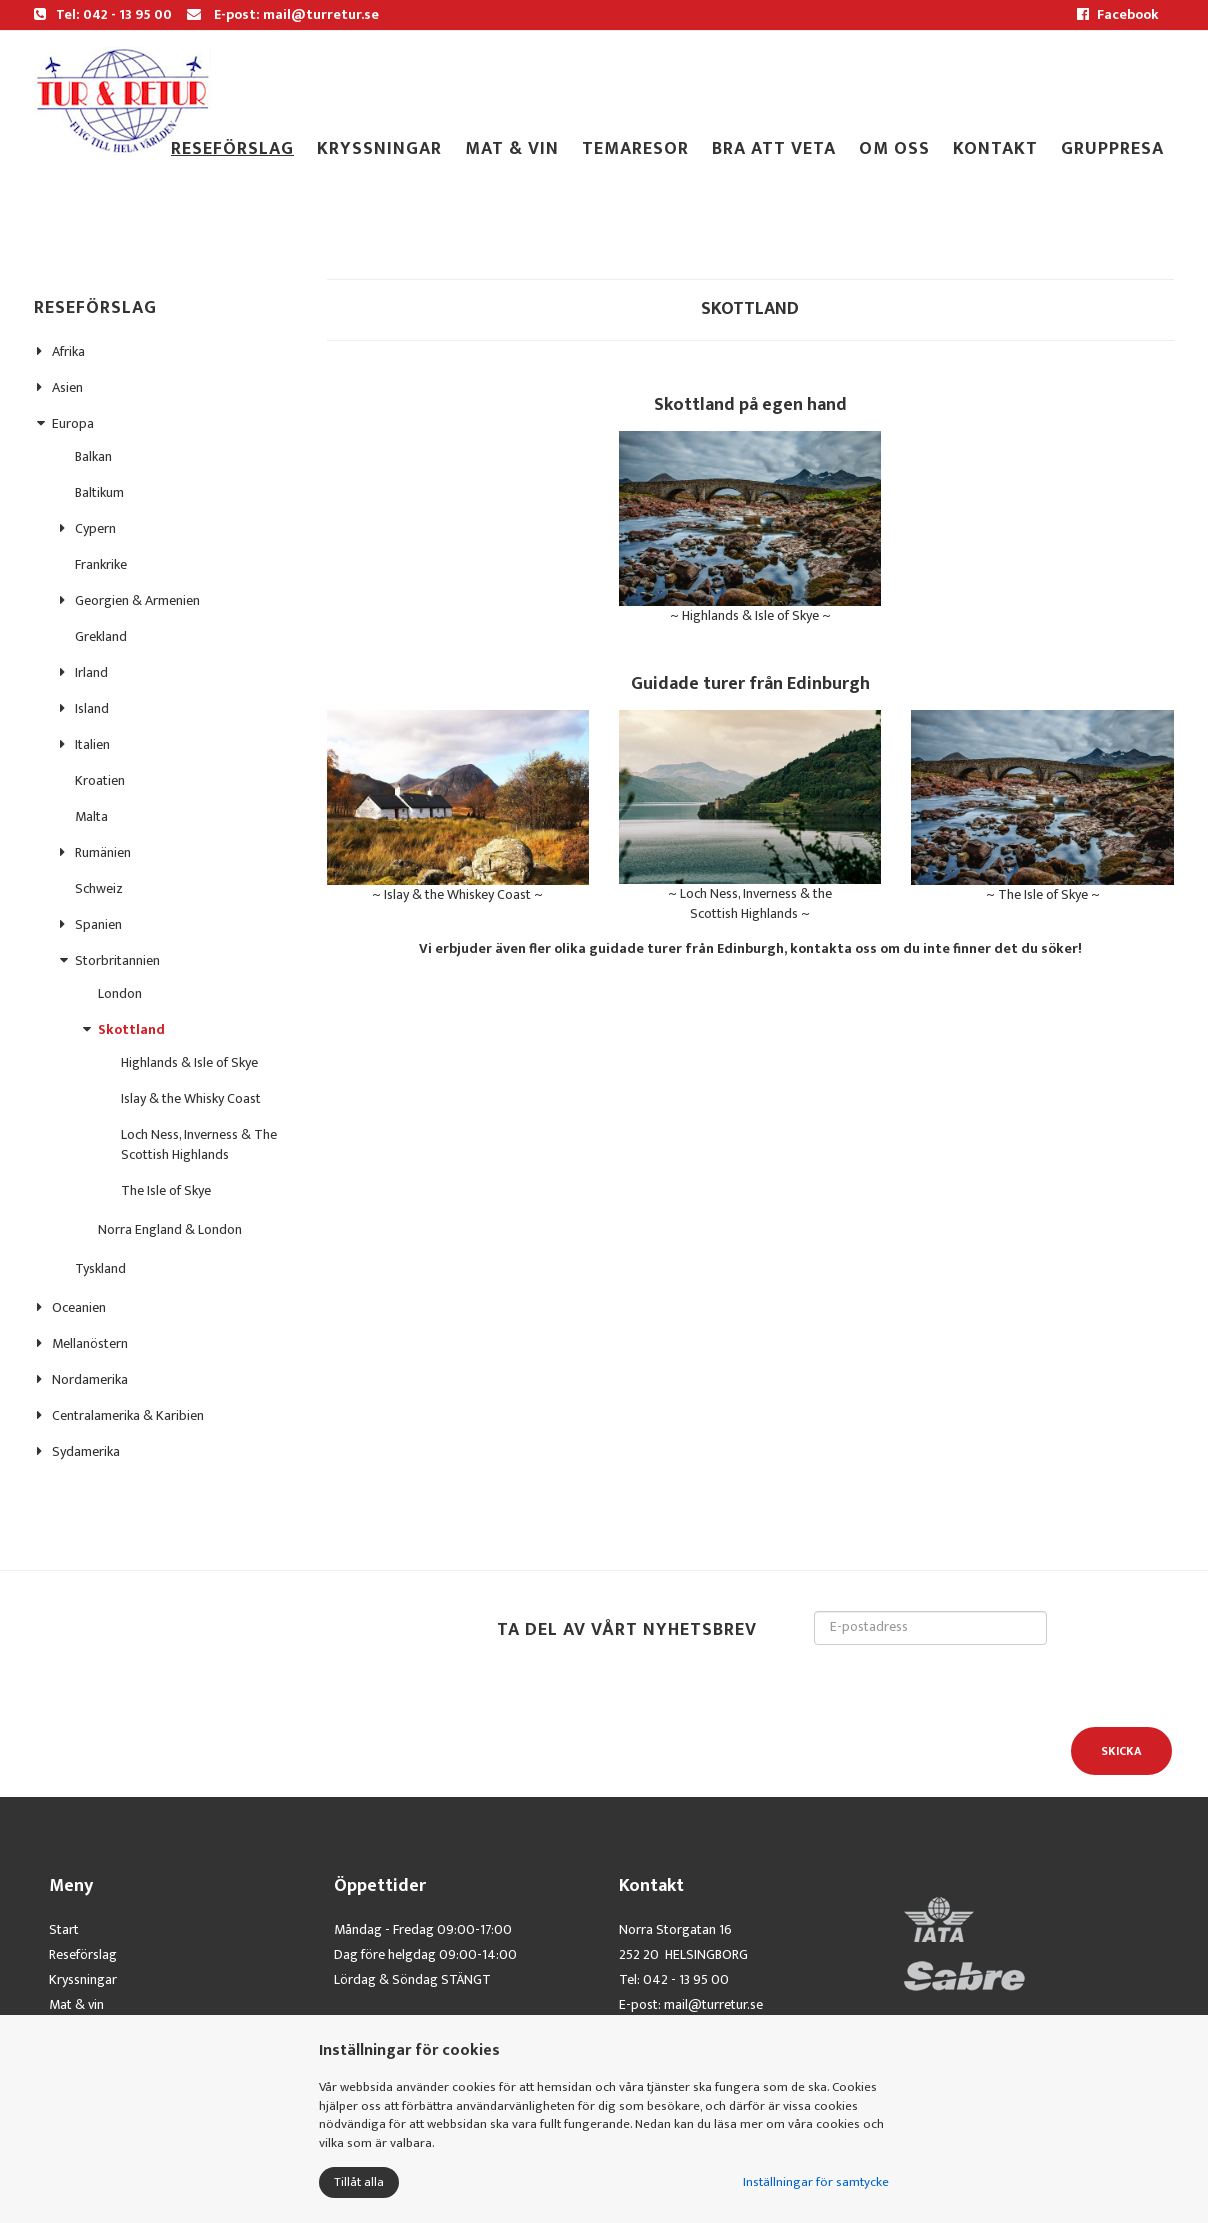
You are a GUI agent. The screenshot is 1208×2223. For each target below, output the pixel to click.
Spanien (98, 924)
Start (64, 1929)
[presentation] (966, 1684)
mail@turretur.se (713, 2004)
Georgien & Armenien (137, 600)
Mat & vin (76, 2004)
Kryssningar (379, 149)
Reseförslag (232, 149)
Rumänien (103, 852)
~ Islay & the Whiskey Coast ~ (458, 808)
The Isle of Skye (166, 1190)
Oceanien (79, 1307)
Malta (91, 816)
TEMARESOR (635, 149)
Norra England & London (170, 1229)
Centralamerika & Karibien (128, 1415)
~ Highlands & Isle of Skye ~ (750, 529)
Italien (92, 744)
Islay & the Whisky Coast (191, 1098)
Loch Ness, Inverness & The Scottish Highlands (199, 1144)
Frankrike (101, 564)
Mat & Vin (512, 149)
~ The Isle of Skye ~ (1042, 808)
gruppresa (1112, 149)
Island (92, 708)
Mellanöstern (90, 1343)
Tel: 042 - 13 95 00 (103, 15)
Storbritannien (117, 960)
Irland (91, 672)
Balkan (93, 456)
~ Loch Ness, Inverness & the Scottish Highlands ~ (750, 817)
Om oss (894, 149)
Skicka (1121, 1751)
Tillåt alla (359, 2182)
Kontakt (995, 149)
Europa (73, 423)
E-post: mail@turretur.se (283, 15)
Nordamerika (90, 1379)
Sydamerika (86, 1451)
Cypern (95, 528)
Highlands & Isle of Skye (189, 1062)
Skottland (131, 1029)
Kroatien (100, 780)
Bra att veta (774, 149)
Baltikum (99, 492)
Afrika (68, 351)
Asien (67, 387)
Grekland (101, 636)
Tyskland (100, 1268)
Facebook (1118, 14)
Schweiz (99, 888)
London (120, 993)
